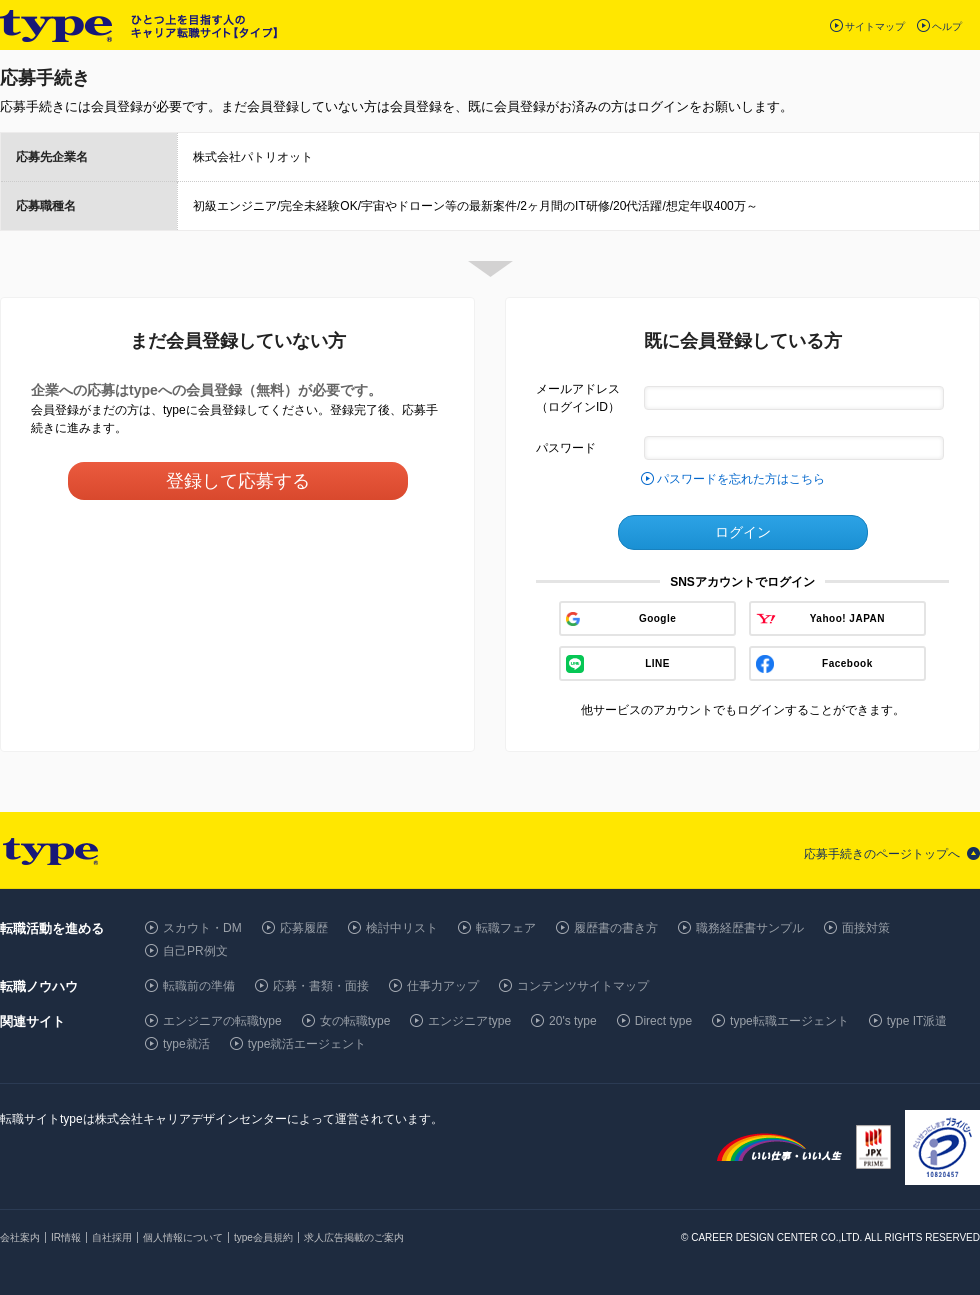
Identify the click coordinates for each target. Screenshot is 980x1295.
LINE (657, 663)
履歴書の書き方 (616, 928)
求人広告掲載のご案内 (354, 1237)
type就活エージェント (307, 1044)
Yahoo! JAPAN (847, 618)
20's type (573, 1021)
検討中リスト (402, 928)
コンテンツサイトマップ (583, 986)
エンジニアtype (469, 1021)
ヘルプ (947, 26)
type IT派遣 (917, 1021)
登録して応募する (238, 481)
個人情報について (183, 1237)
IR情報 (66, 1237)
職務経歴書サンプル (750, 928)
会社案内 (20, 1237)
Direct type (663, 1021)
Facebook (847, 663)
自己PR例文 (195, 951)
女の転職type (355, 1021)
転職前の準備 (199, 986)
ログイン (743, 532)
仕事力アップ (443, 986)
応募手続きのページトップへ (882, 854)
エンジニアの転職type (222, 1021)
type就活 (186, 1044)
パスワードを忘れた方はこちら (741, 479)
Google (657, 618)
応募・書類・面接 (321, 986)
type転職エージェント (789, 1021)
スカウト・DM (202, 928)
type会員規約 (263, 1237)
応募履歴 (304, 928)
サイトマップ (875, 26)
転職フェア (506, 928)
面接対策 (866, 928)
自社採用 (112, 1237)
